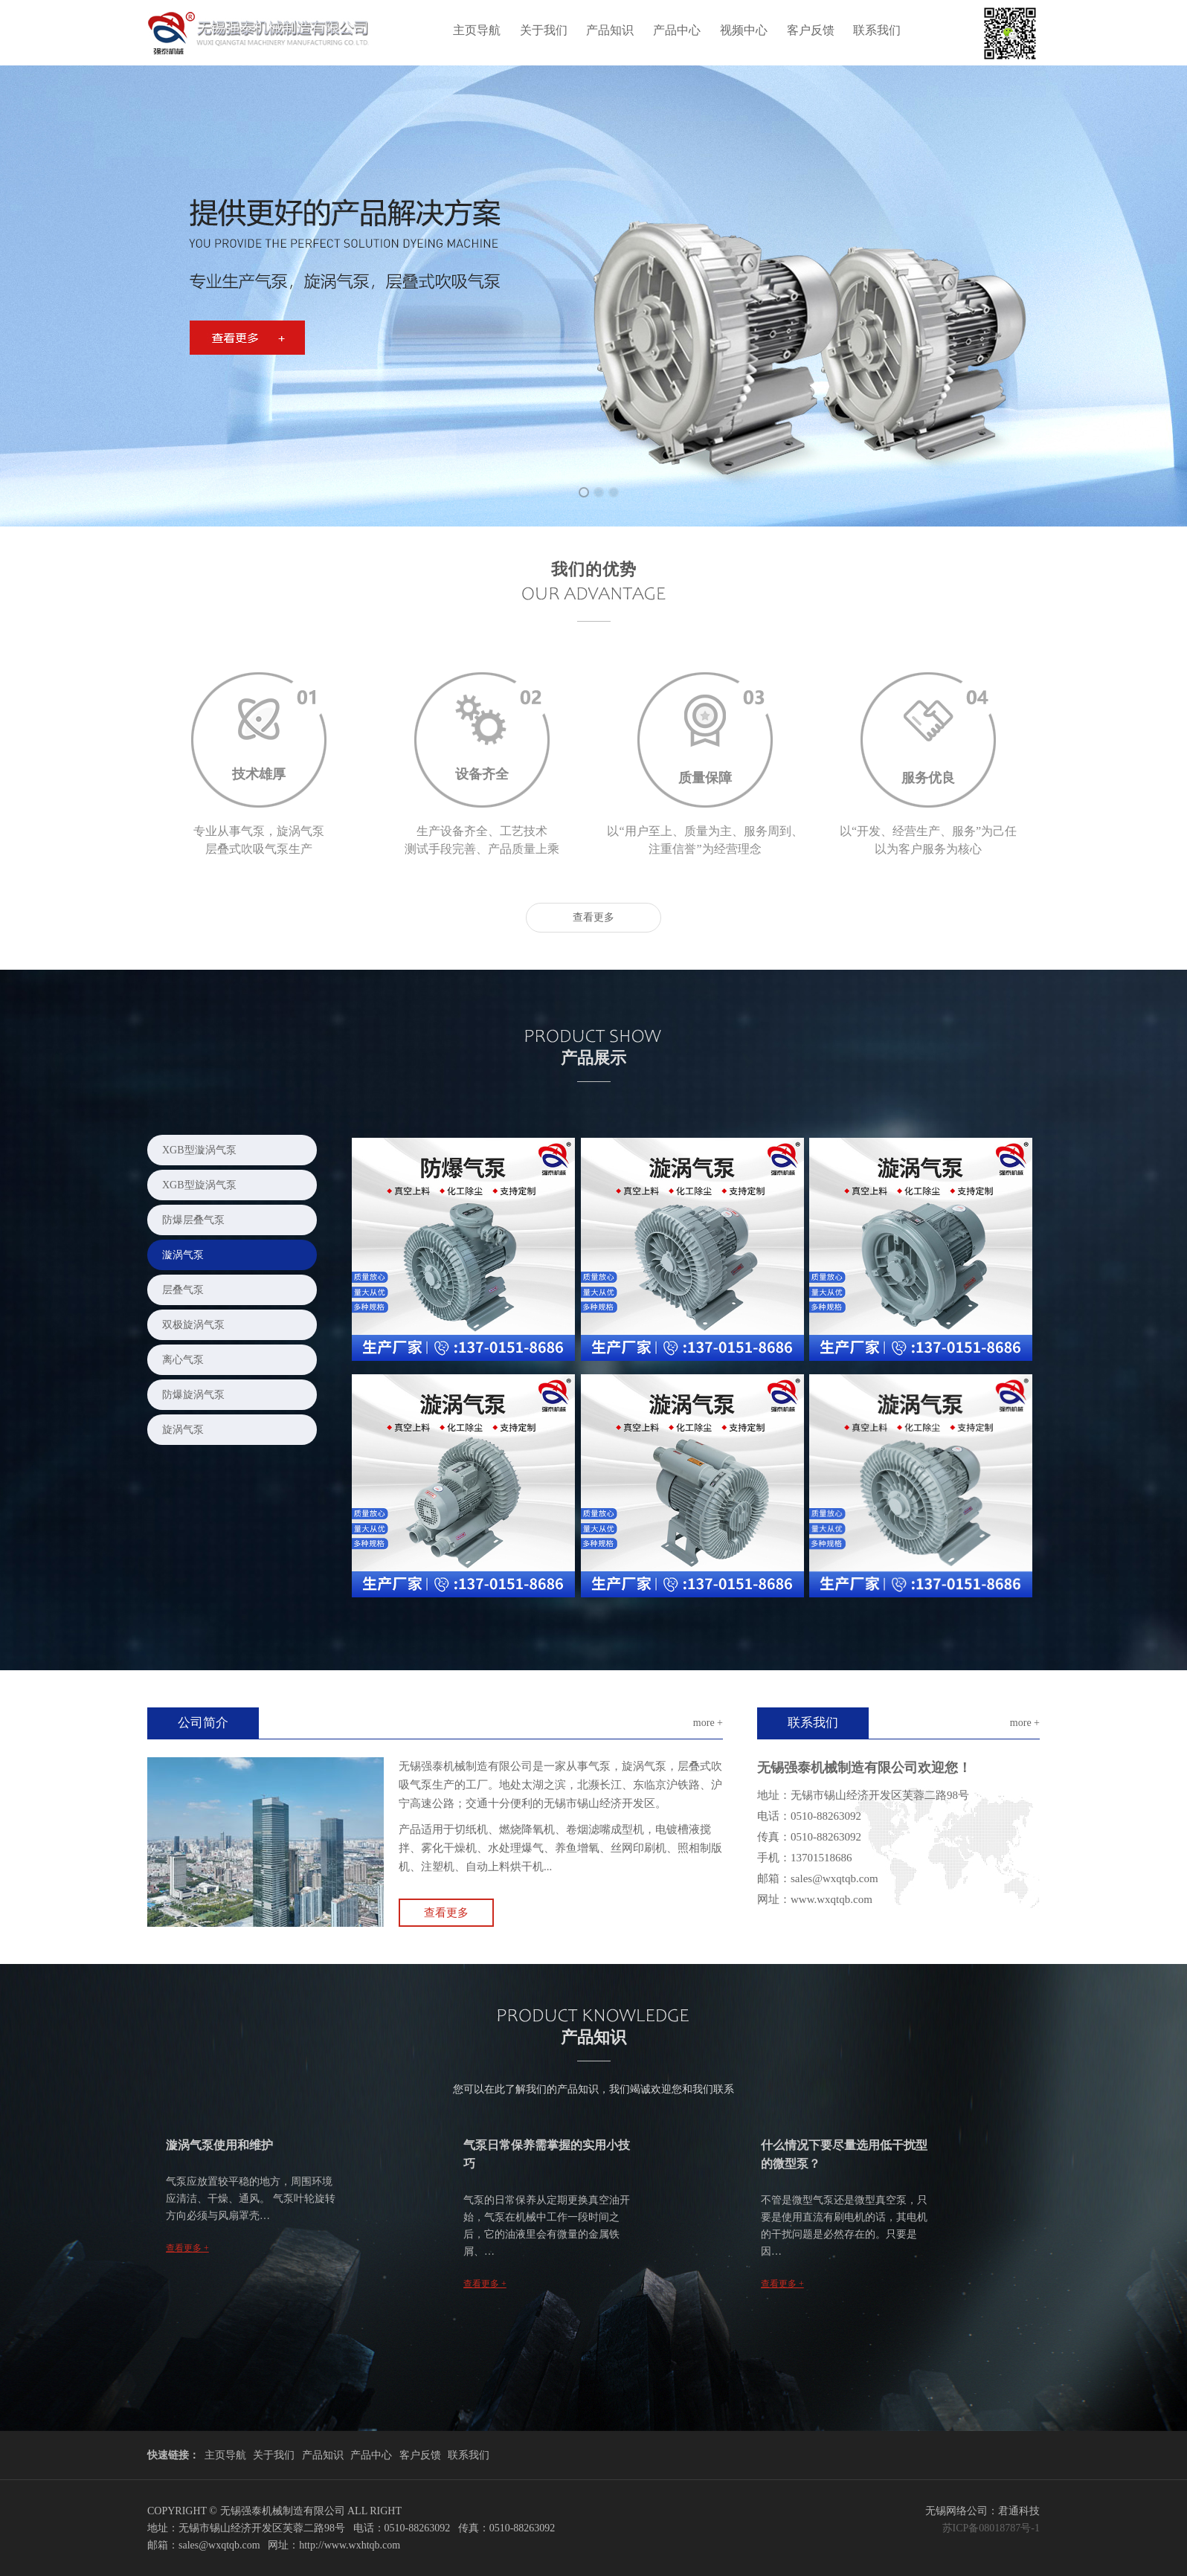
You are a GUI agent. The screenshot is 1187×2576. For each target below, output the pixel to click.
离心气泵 (183, 1359)
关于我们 (543, 30)
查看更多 (593, 917)
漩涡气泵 (183, 1254)
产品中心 (677, 30)
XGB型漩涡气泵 (199, 1150)
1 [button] (578, 487)
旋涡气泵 (183, 1429)
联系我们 (877, 30)
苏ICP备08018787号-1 (991, 2528)
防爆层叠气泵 (193, 1220)
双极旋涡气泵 (193, 1324)
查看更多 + (187, 2248)
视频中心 (744, 30)
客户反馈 (810, 30)
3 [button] (608, 487)
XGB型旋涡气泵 (199, 1185)
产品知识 (610, 30)
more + (708, 1722)
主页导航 (477, 30)
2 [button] (593, 487)
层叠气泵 (183, 1289)
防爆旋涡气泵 (193, 1394)
